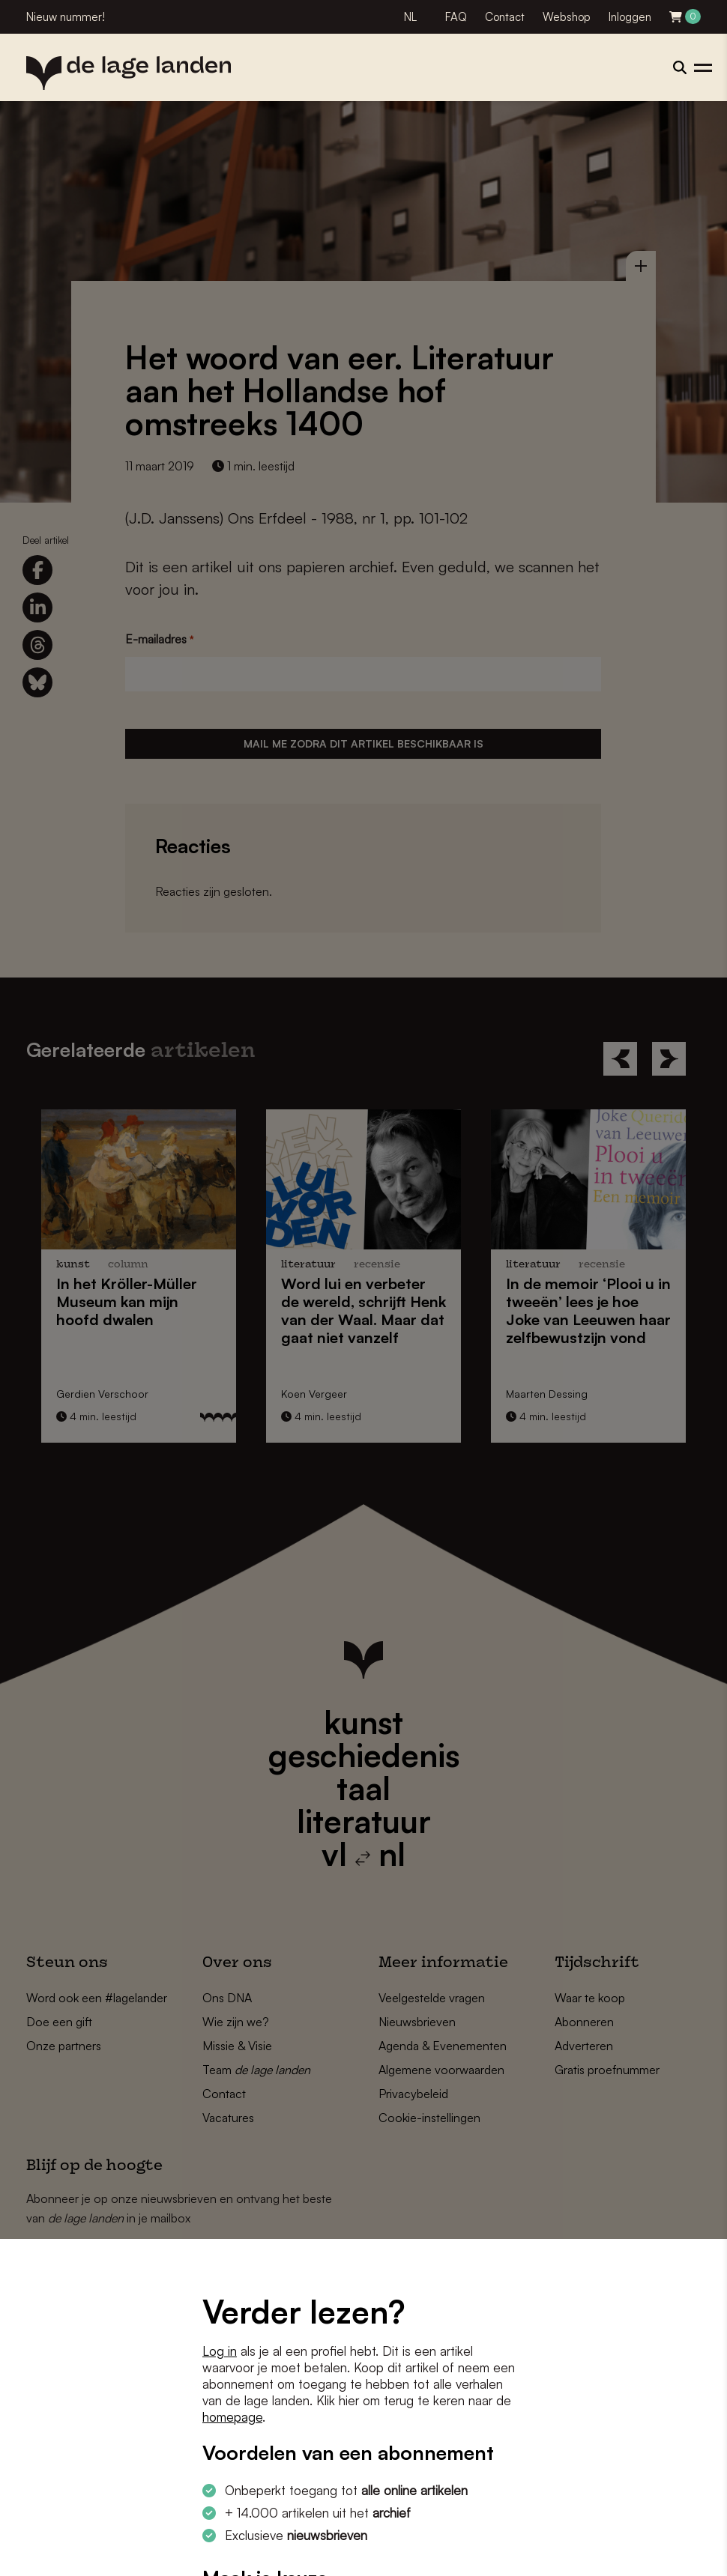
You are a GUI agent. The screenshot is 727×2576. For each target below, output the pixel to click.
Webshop (567, 17)
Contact (505, 17)
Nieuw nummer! (65, 17)
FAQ (456, 17)
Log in (219, 2351)
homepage (232, 2417)
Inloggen (630, 17)
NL (410, 17)
